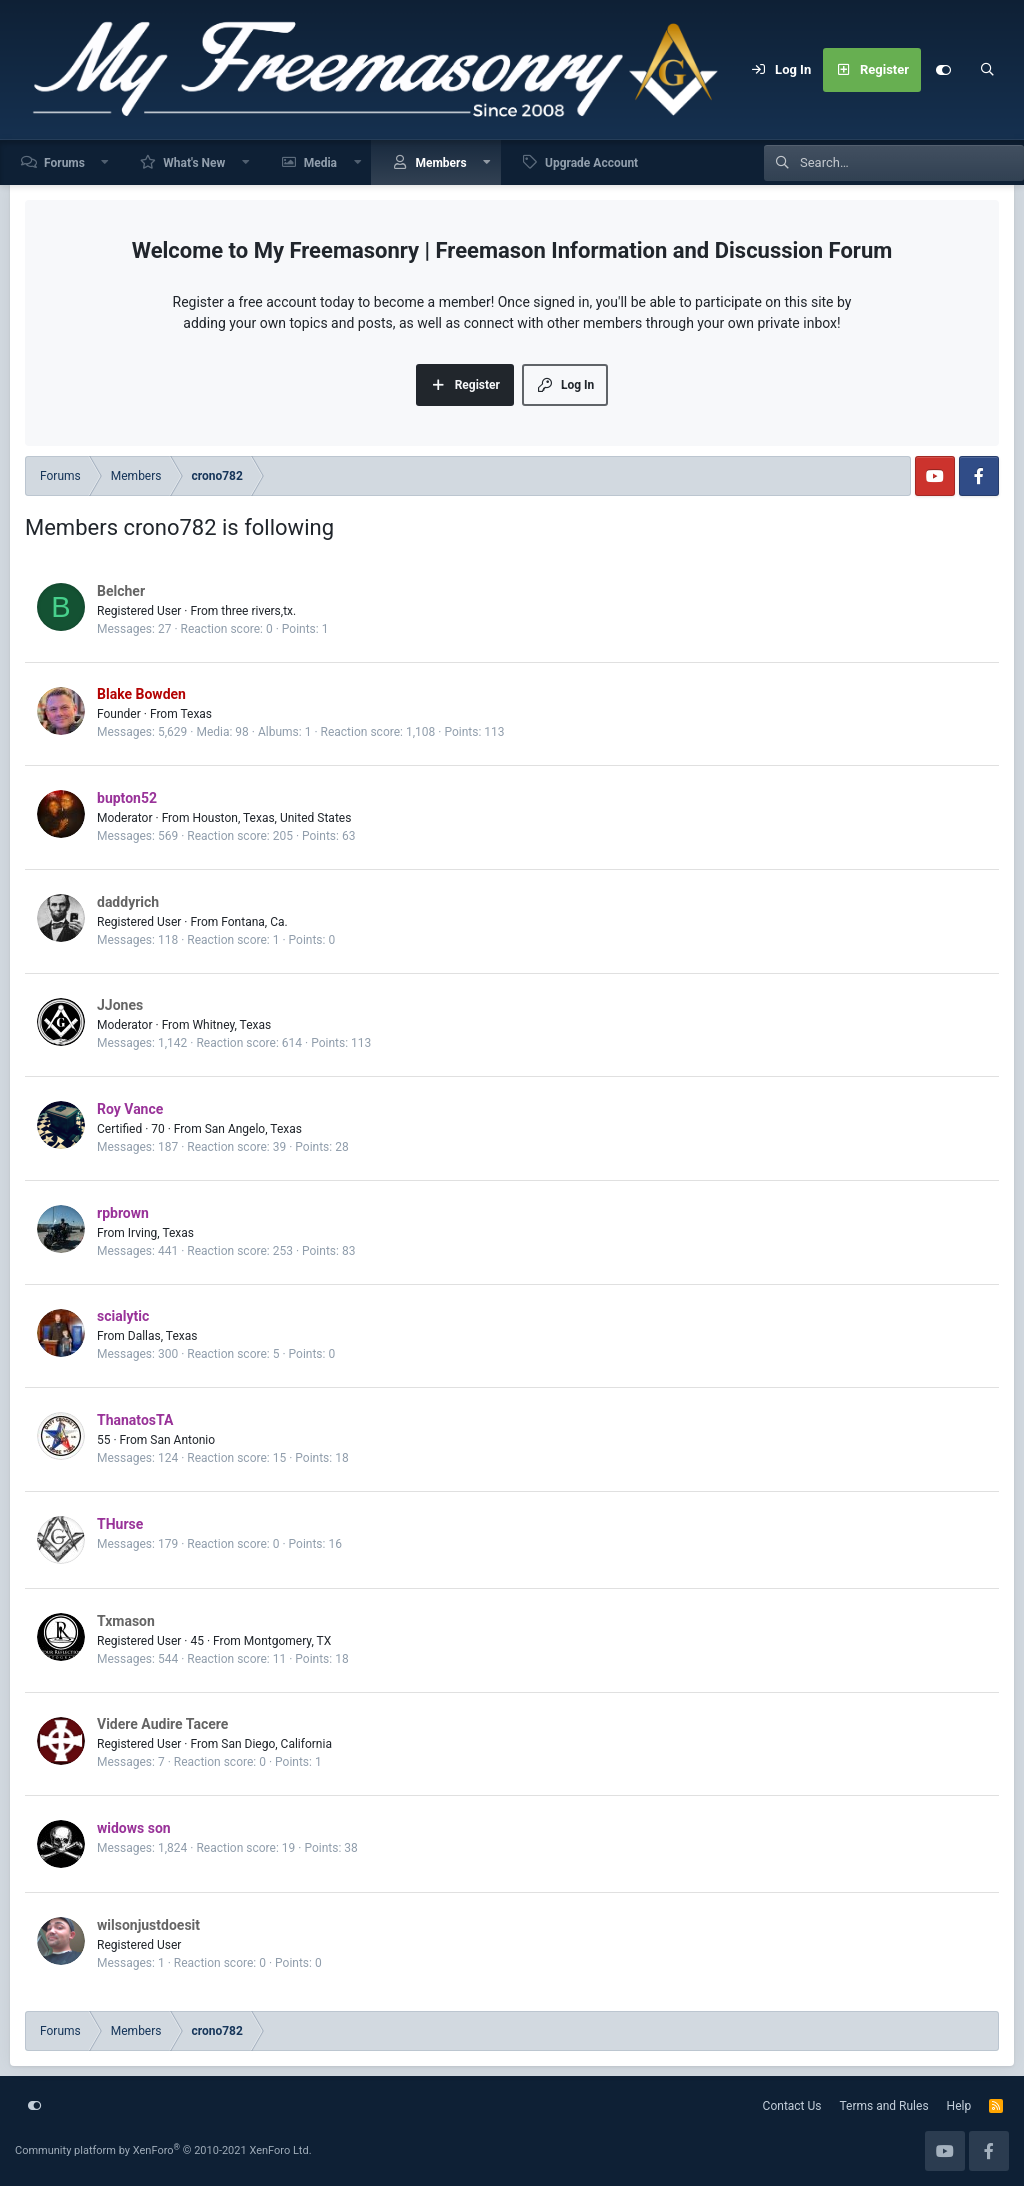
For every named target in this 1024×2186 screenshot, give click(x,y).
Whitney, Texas (231, 1025)
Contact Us (792, 2106)
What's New (194, 163)
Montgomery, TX (287, 1641)
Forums (64, 163)
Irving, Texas (161, 1233)
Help (959, 2106)
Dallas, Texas (163, 1336)
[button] (106, 162)
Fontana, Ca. (254, 922)
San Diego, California (276, 1744)
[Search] (987, 70)
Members (440, 163)
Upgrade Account (591, 163)
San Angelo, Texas (253, 1129)
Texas (196, 714)
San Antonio (182, 1440)
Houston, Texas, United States (271, 818)
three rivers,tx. (258, 611)
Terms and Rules (884, 2106)
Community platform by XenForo (163, 2150)
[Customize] (943, 70)
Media (320, 163)
